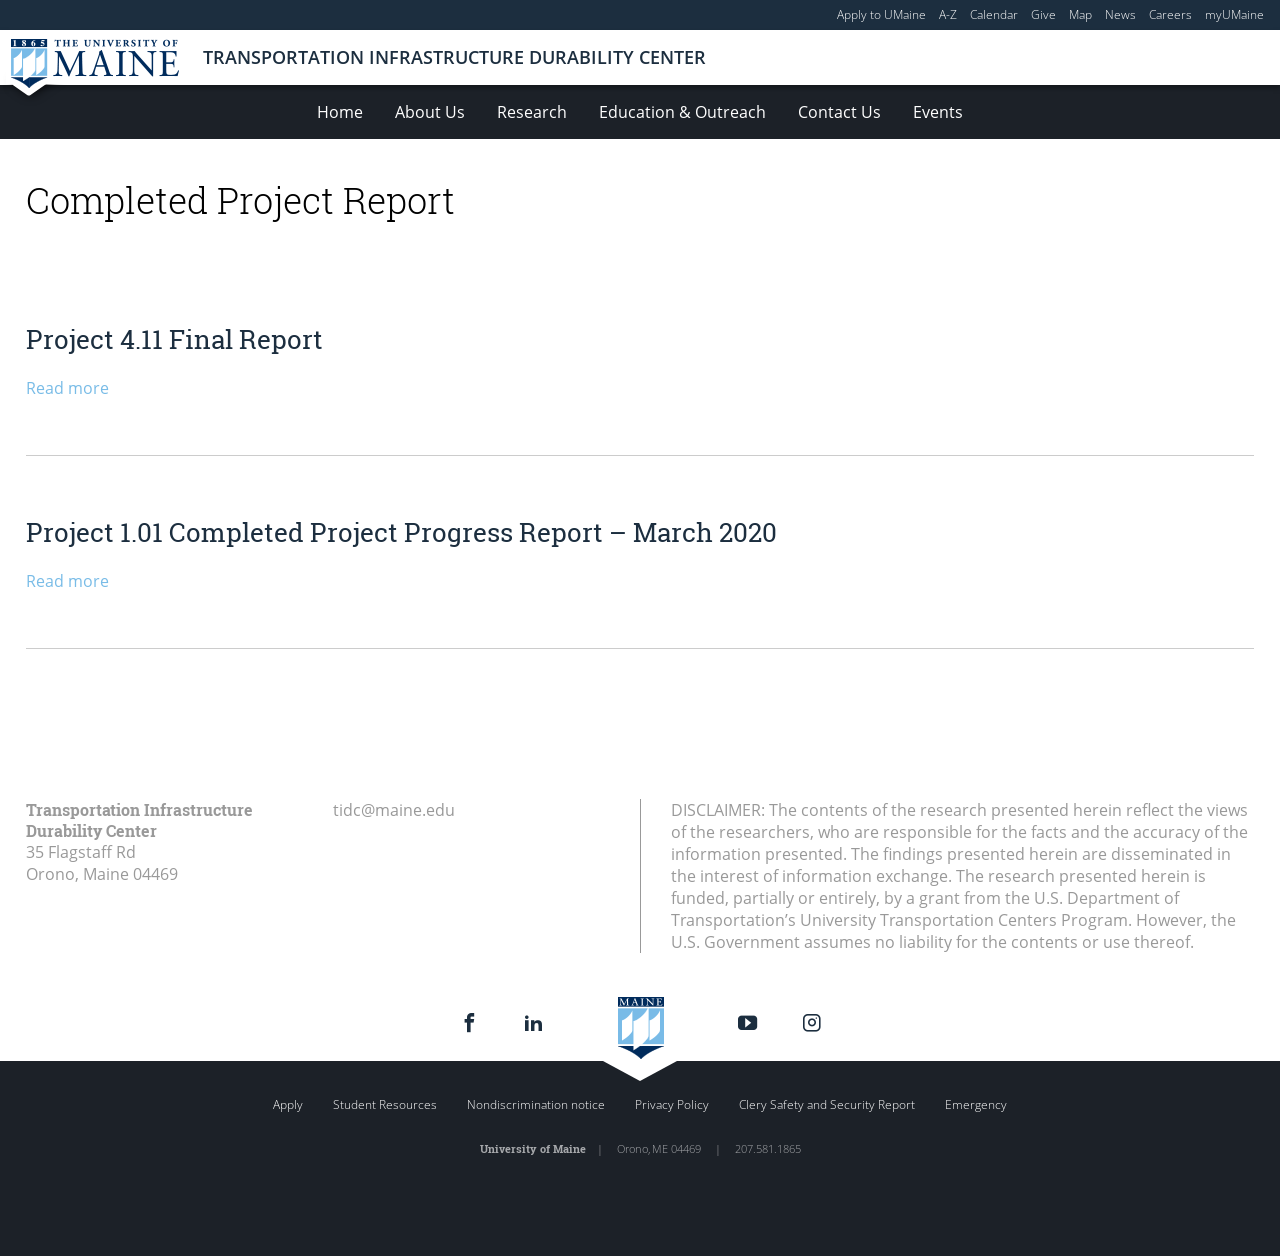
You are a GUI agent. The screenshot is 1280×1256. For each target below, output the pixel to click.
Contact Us (839, 112)
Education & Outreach (682, 112)
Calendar (994, 14)
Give (1043, 14)
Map (1080, 14)
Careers (1170, 14)
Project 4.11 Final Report (174, 339)
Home (340, 112)
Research (532, 112)
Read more (67, 388)
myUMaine (1234, 14)
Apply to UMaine (881, 14)
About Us (430, 112)
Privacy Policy (672, 1104)
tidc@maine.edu (394, 810)
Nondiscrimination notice (536, 1104)
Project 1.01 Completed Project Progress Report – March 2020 (401, 532)
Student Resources (385, 1104)
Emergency (976, 1104)
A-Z (948, 14)
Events (938, 112)
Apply (288, 1104)
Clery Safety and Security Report (827, 1104)
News (1120, 14)
